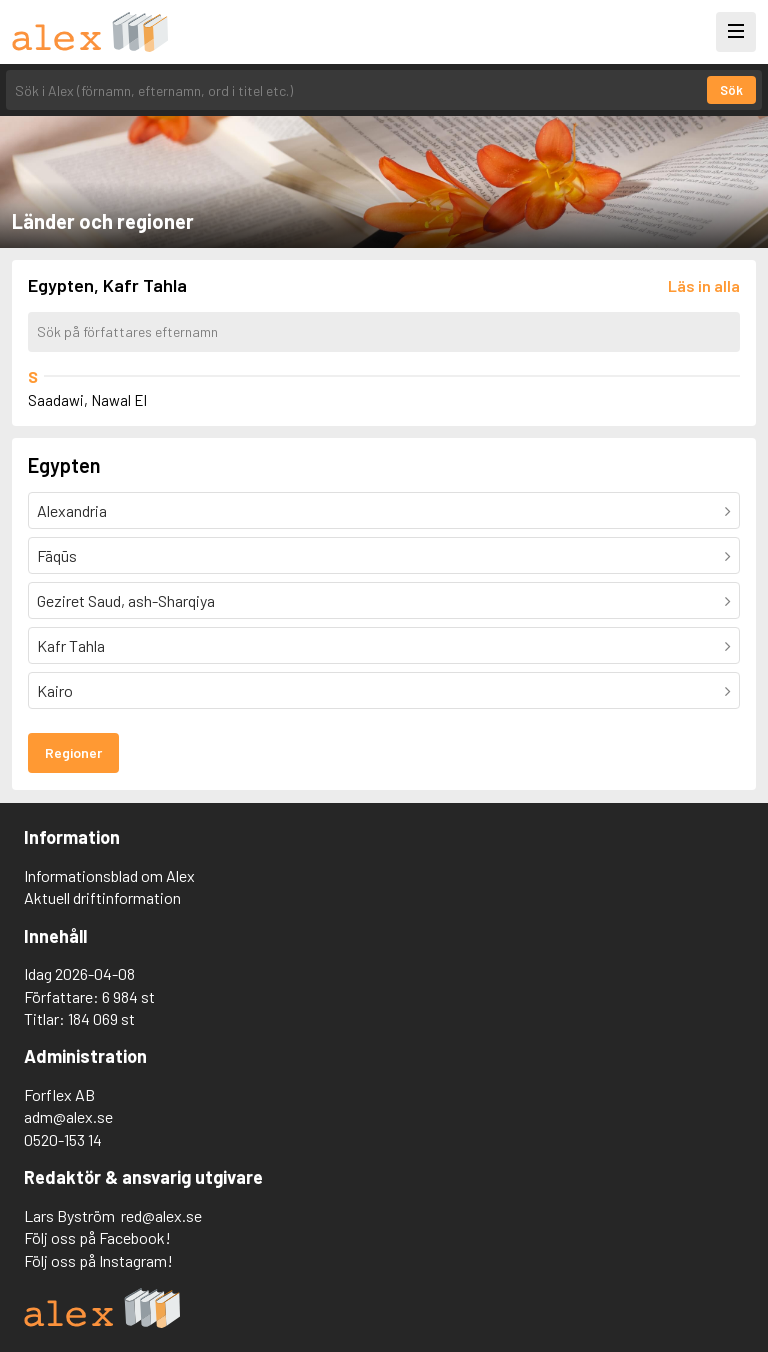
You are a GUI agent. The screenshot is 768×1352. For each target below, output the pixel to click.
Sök (731, 90)
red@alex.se (161, 1215)
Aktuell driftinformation (102, 897)
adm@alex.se (68, 1116)
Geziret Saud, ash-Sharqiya (126, 600)
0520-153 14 (63, 1139)
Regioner (73, 752)
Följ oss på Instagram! (98, 1260)
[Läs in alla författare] (704, 285)
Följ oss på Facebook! (97, 1237)
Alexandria (72, 510)
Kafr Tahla (71, 645)
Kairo (55, 690)
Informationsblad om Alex (109, 875)
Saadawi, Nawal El (87, 400)
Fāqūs (57, 555)
